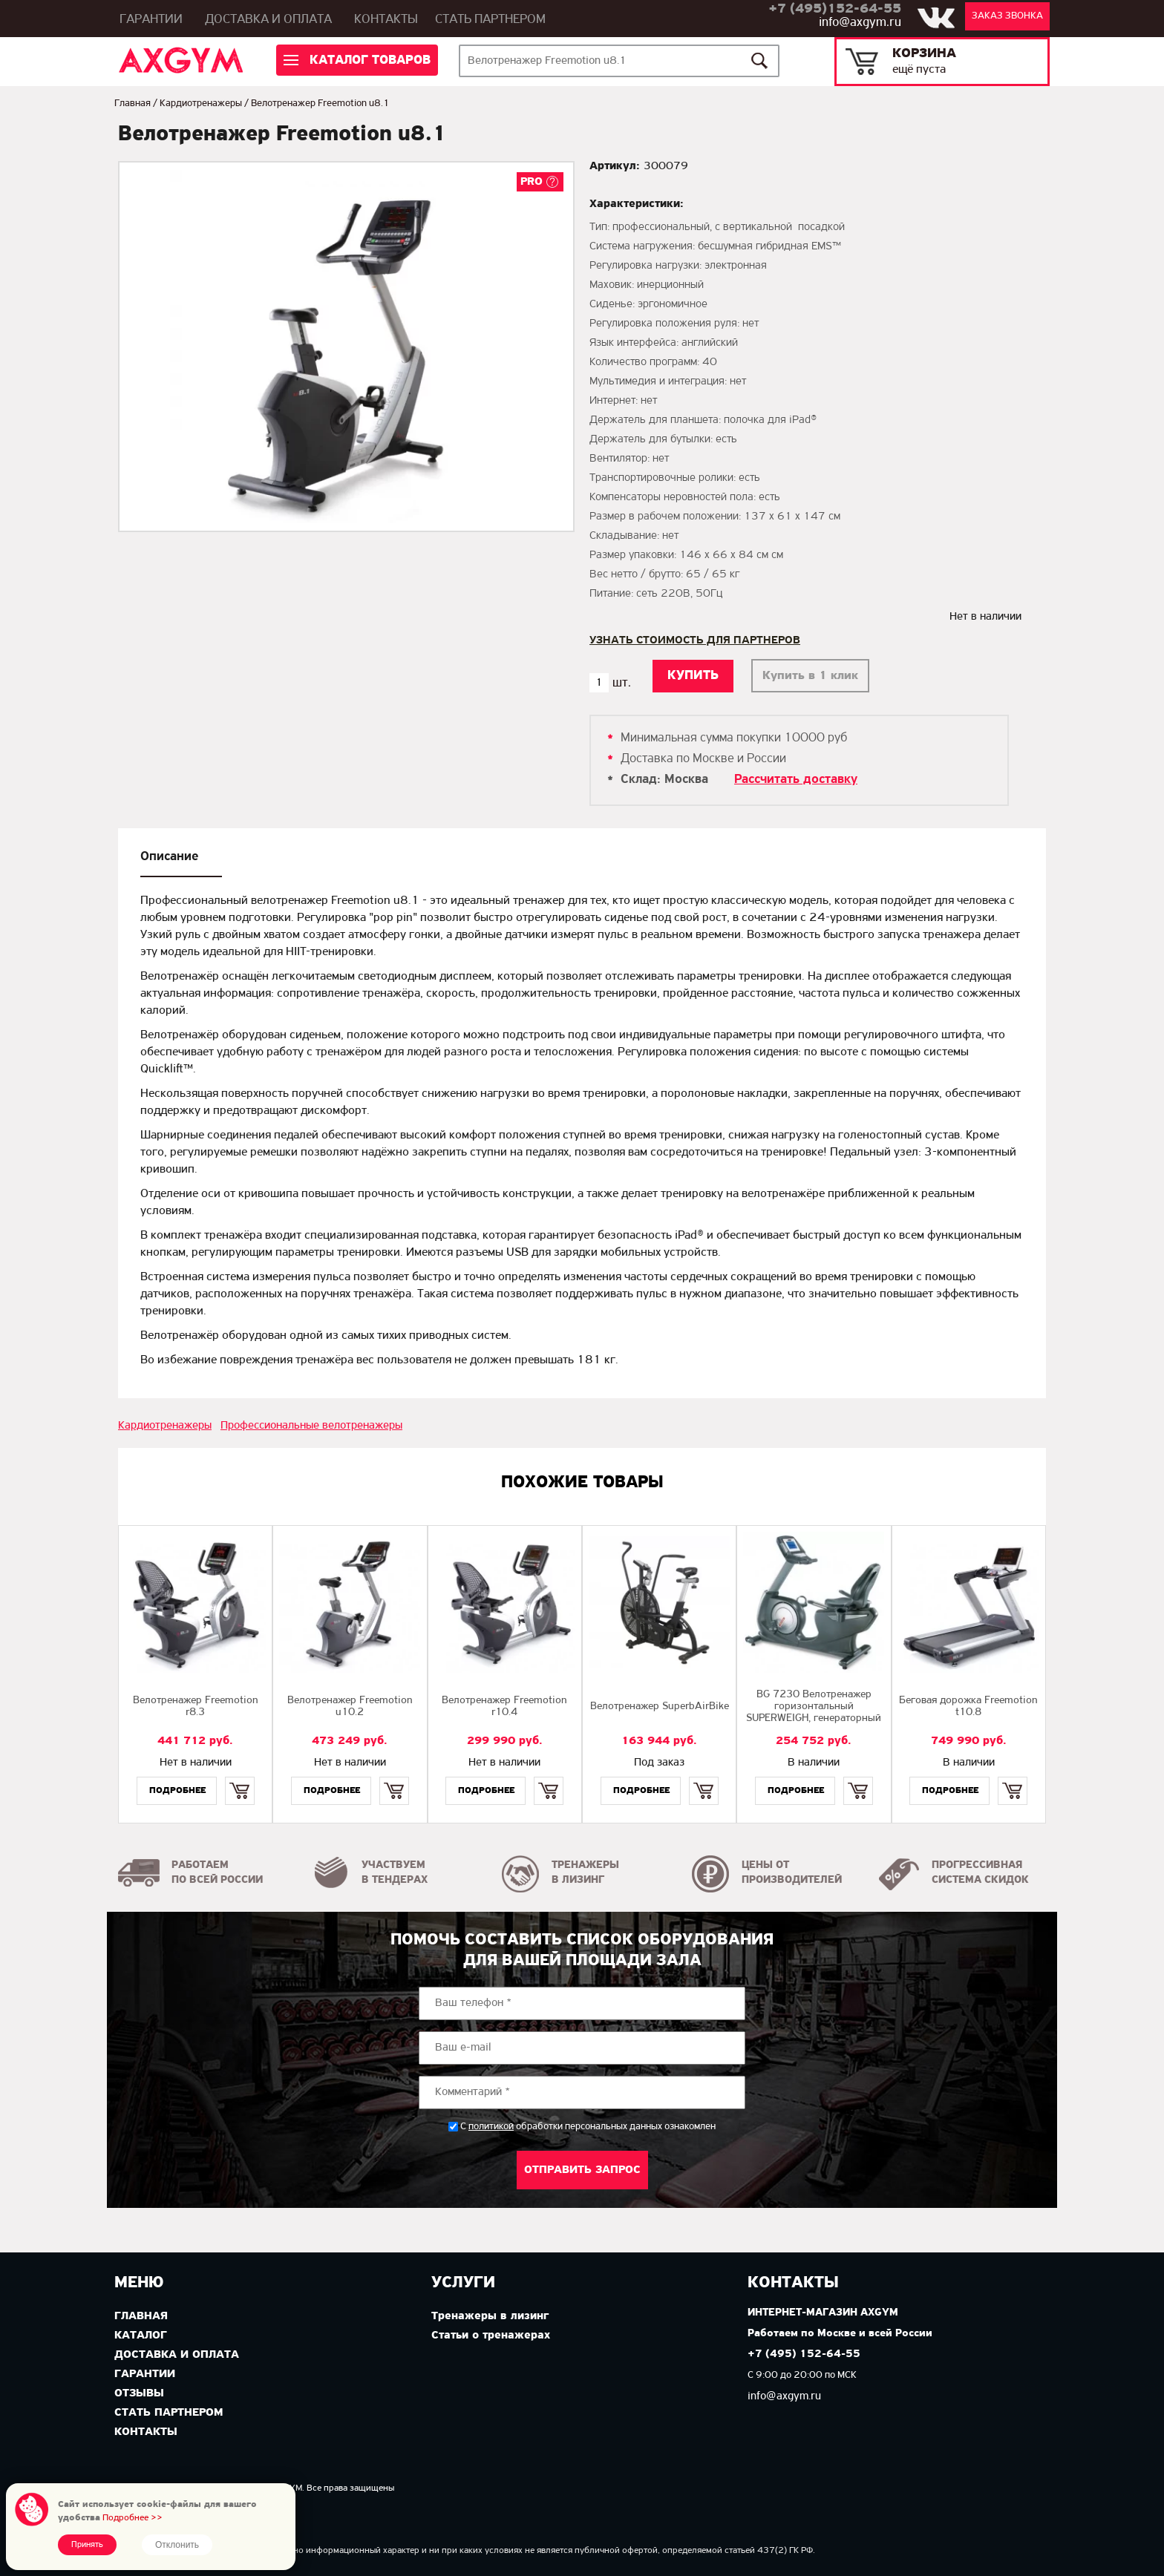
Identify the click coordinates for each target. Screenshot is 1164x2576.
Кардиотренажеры (201, 103)
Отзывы (139, 2393)
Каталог (140, 2335)
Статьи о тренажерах (490, 2335)
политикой (491, 2127)
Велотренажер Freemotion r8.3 (195, 1706)
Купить (239, 1777)
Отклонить (177, 2545)
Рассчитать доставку (795, 780)
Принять (87, 2544)
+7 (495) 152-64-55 (804, 2354)
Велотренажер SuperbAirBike (659, 1706)
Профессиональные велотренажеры (311, 1426)
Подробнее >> (132, 2518)
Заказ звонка (1007, 16)
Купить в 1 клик (810, 675)
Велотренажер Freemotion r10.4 (504, 1706)
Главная (132, 103)
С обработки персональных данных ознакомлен (588, 2126)
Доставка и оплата (268, 20)
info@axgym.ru (860, 23)
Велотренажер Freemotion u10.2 (350, 1706)
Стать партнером (490, 20)
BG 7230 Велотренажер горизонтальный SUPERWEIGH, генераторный (813, 1706)
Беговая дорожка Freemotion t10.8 (968, 1706)
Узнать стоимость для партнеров (694, 640)
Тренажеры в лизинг (490, 2316)
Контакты (386, 20)
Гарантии (151, 20)
